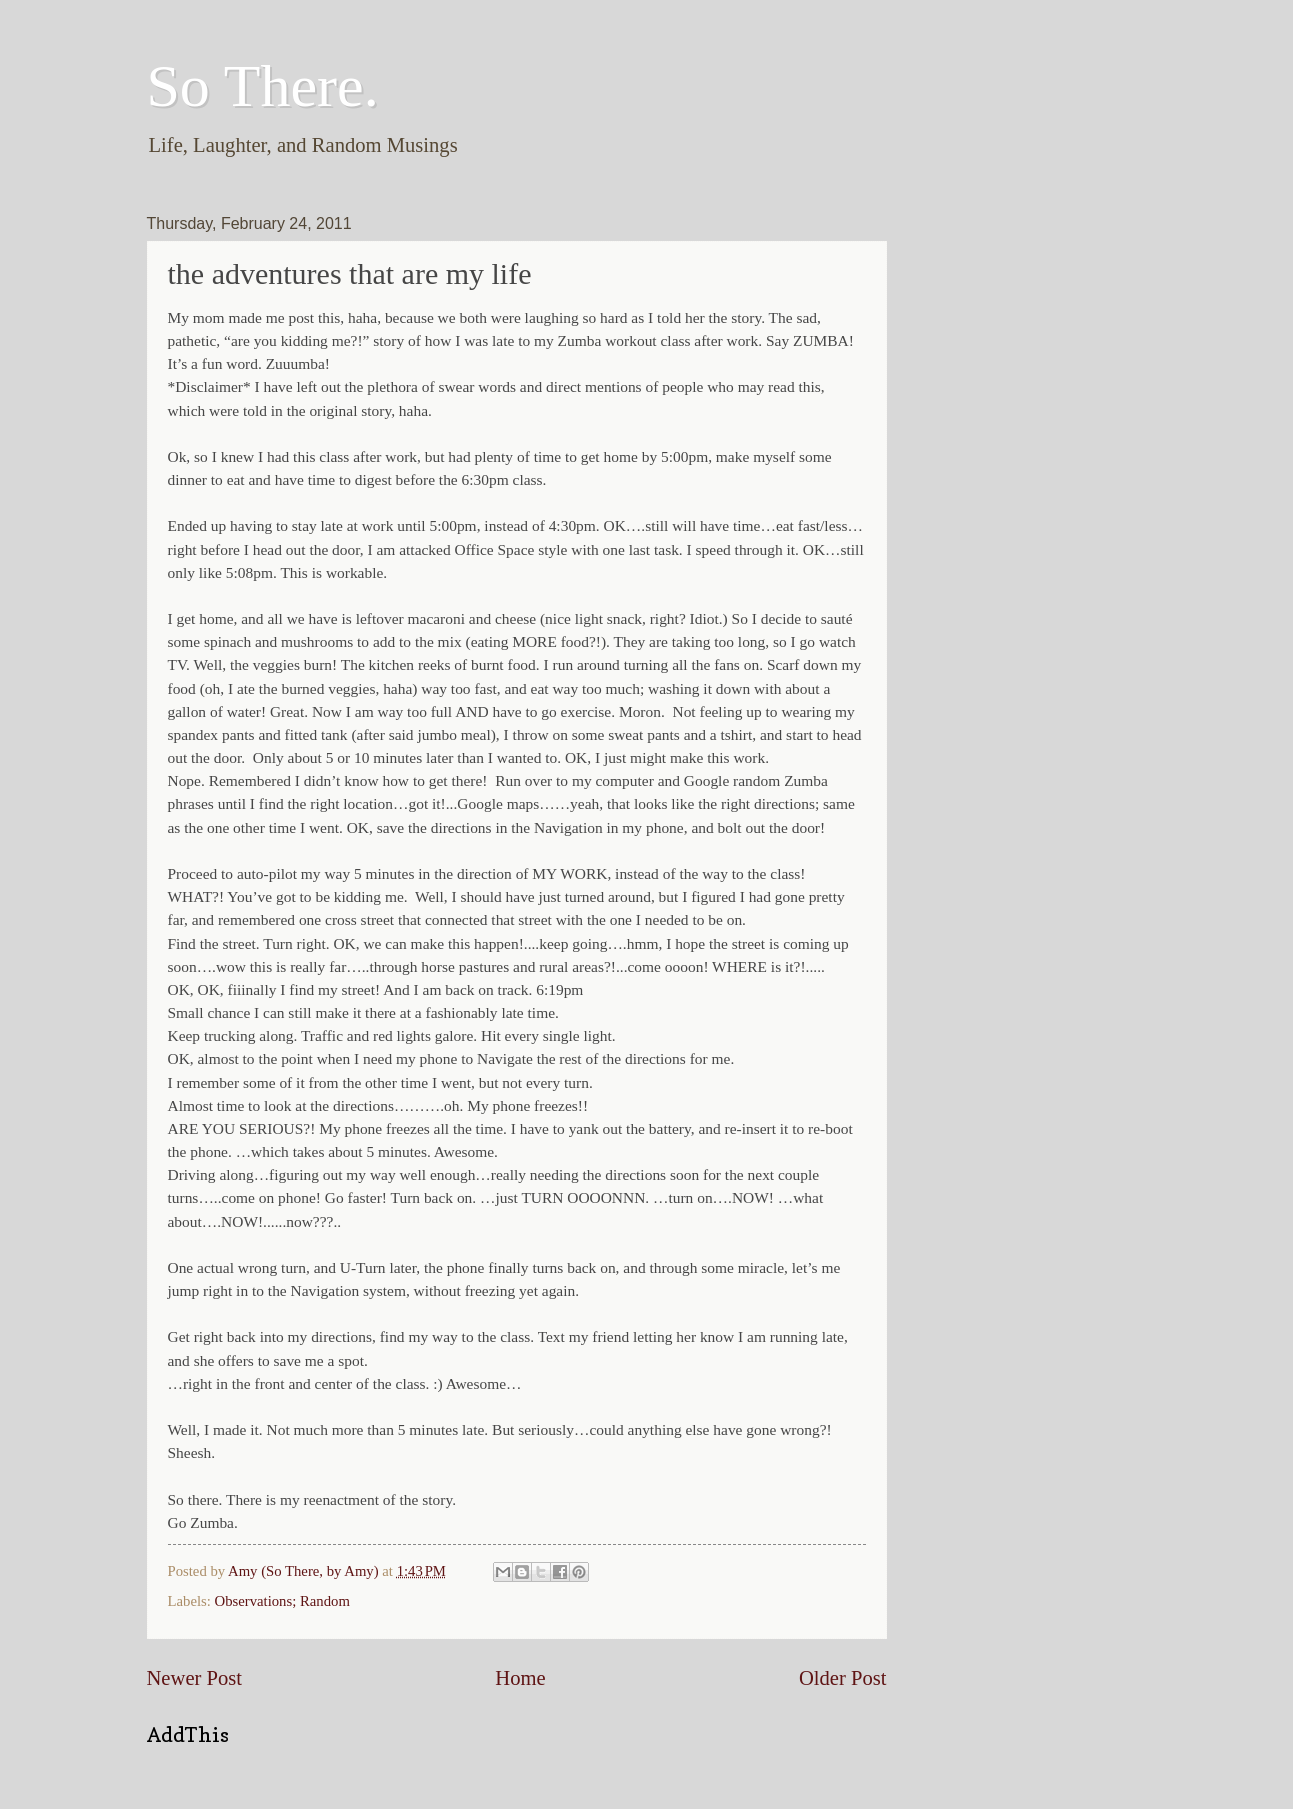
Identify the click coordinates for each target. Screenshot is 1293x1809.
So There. (263, 86)
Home (520, 1678)
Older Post (843, 1678)
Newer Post (195, 1678)
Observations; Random (282, 1601)
